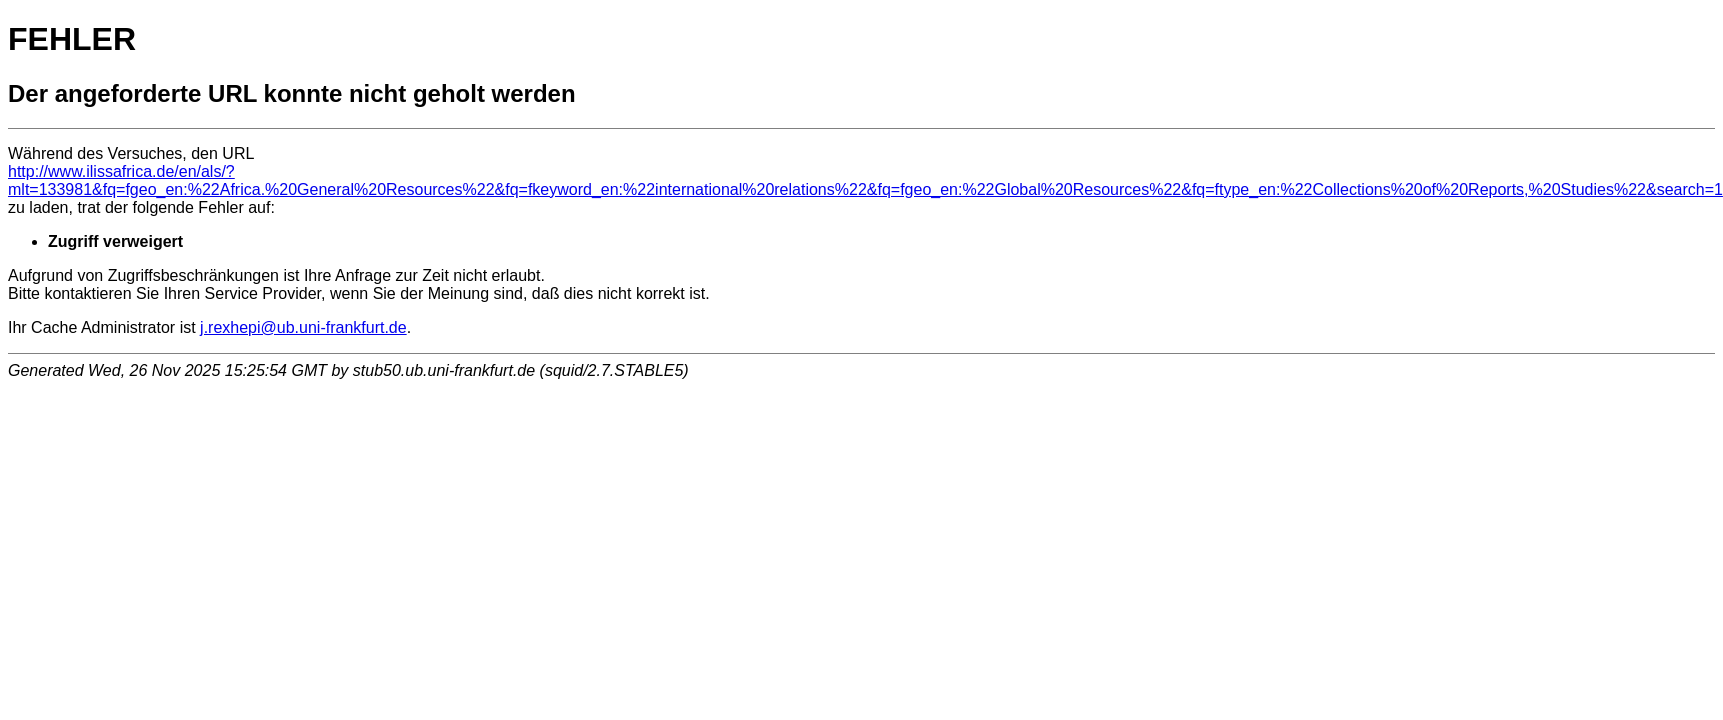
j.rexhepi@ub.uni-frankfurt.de (303, 327)
